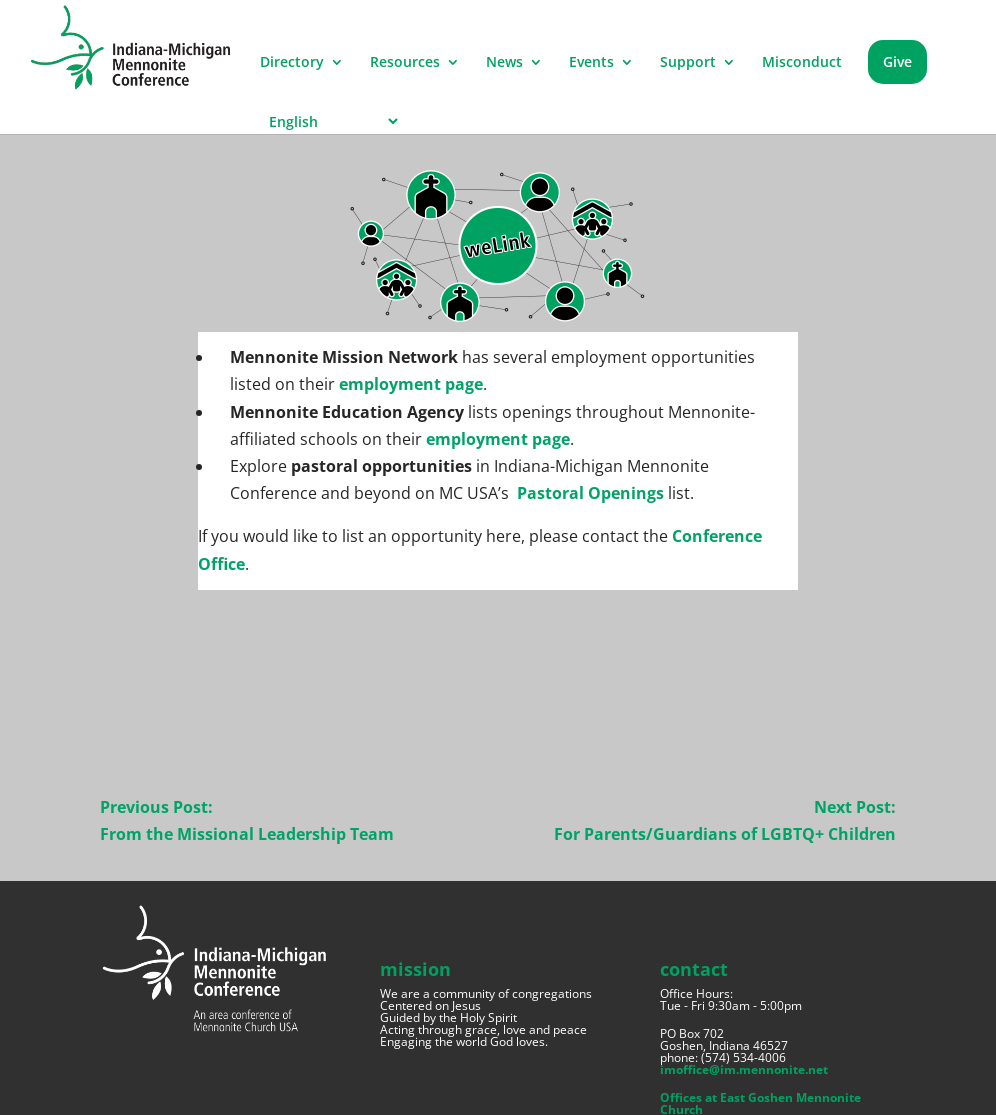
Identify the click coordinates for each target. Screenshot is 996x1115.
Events (591, 63)
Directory (292, 63)
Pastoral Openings (590, 493)
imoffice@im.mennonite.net (744, 1069)
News (504, 63)
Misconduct (802, 63)
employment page (411, 384)
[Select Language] (330, 121)
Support (688, 63)
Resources (405, 63)
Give (897, 61)
